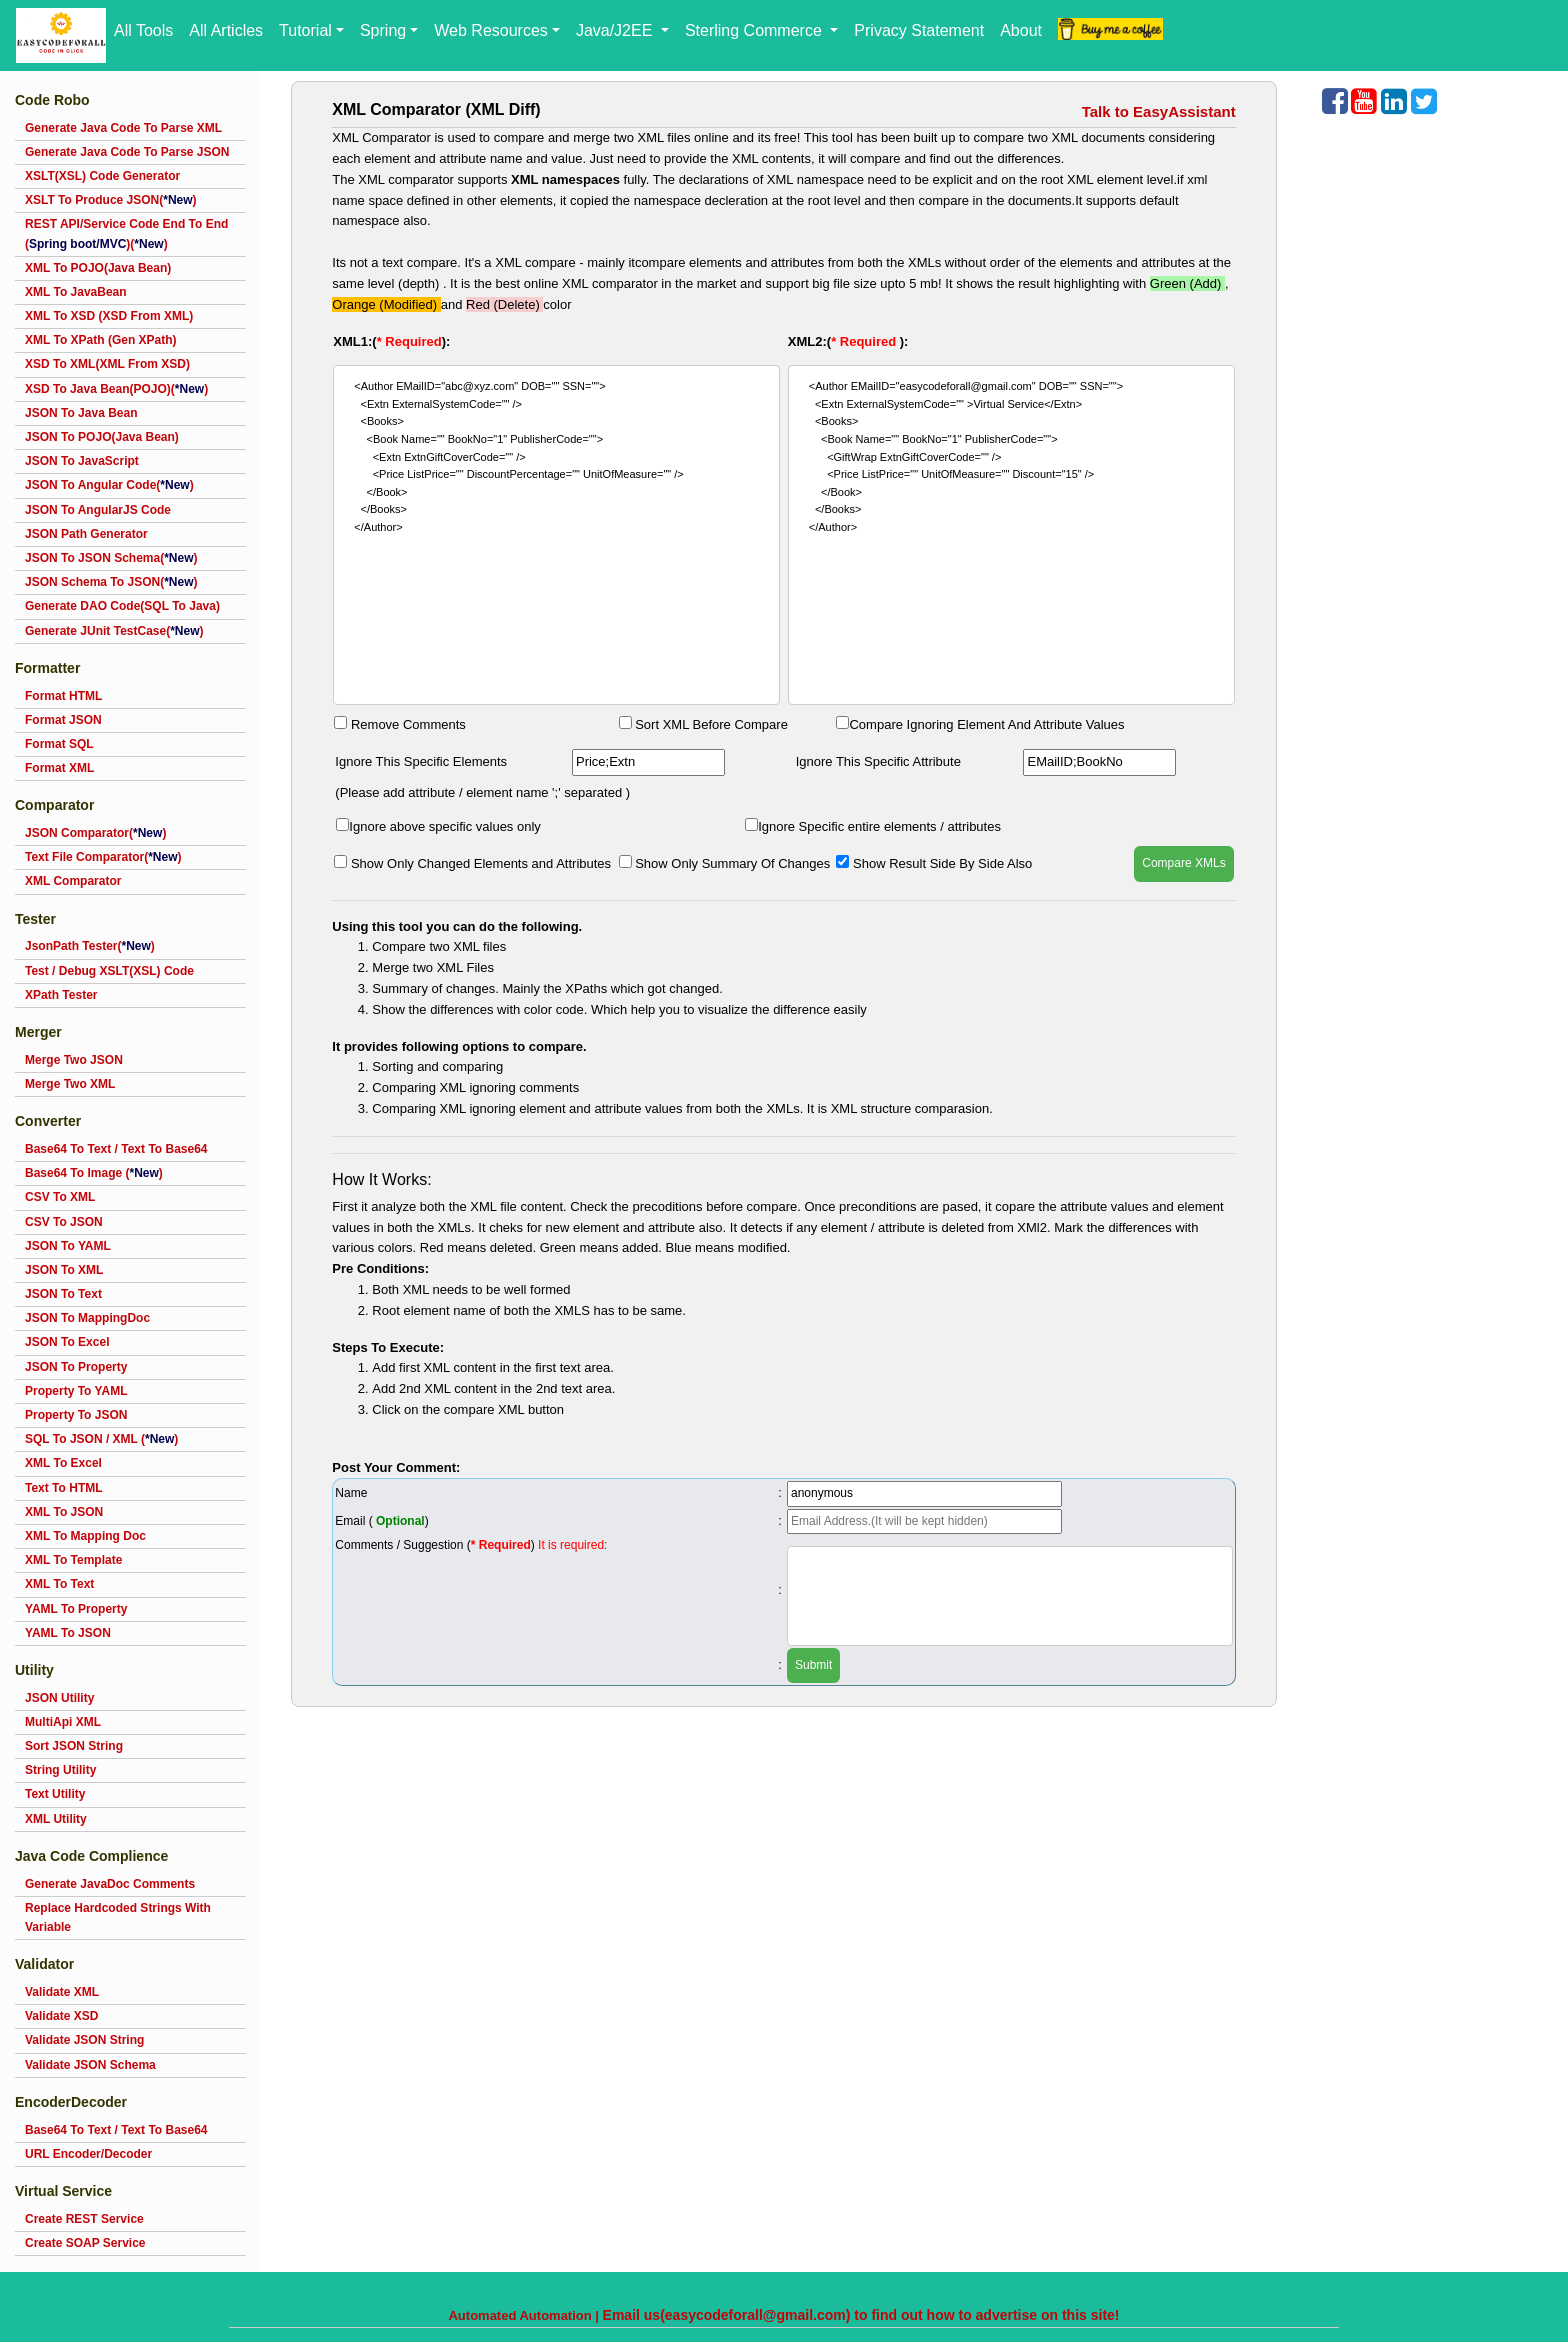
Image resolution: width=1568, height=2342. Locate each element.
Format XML (59, 768)
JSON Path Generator (86, 534)
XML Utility (56, 1819)
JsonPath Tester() (90, 946)
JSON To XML (64, 1270)
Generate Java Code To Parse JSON (127, 152)
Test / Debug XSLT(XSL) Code (109, 971)
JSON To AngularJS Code (98, 510)
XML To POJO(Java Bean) (98, 268)
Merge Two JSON (74, 1060)
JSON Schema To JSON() (111, 582)
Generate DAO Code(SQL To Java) (122, 606)
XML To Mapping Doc (85, 1536)
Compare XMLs (1183, 863)
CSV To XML (60, 1197)
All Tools (143, 30)
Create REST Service (84, 2219)
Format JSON (63, 720)
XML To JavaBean (76, 292)
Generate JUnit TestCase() (114, 631)
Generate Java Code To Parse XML (123, 128)
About (1021, 30)
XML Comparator (73, 881)
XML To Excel (63, 1463)
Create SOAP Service (85, 2243)
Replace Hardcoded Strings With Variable (118, 1917)
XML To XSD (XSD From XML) (109, 316)
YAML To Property (76, 1609)
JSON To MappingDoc (87, 1318)
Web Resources (491, 30)
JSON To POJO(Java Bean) (102, 437)
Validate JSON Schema (90, 2065)
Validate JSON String (84, 2040)
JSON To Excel (67, 1342)
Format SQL (59, 744)
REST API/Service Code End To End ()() (126, 233)
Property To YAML (76, 1391)
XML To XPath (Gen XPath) (101, 340)
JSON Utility (59, 1698)
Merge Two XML (70, 1084)
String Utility (60, 1770)
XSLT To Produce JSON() (111, 200)
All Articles (226, 30)
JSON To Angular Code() (109, 485)
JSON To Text (63, 1294)
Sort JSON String (74, 1746)
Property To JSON (76, 1415)
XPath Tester (61, 995)
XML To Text (59, 1584)
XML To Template (73, 1560)
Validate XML (62, 1992)
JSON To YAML (68, 1246)
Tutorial (305, 30)
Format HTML (63, 696)
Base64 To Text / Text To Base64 (116, 1149)
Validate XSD (61, 2016)
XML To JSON (64, 1512)
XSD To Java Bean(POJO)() (116, 389)
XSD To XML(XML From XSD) (107, 364)
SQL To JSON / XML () (101, 1439)
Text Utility (55, 1794)
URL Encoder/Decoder (88, 2154)
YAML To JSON (68, 1633)
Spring (383, 30)
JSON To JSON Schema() (111, 558)
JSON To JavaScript (82, 461)
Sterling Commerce (755, 30)
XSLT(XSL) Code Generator (102, 176)
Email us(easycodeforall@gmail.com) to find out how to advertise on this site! (861, 2315)
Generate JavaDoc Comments (110, 1884)
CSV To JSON (64, 1222)
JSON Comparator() (95, 833)
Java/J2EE (616, 30)
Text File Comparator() (103, 857)
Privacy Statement (919, 30)
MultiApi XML (63, 1722)
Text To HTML (64, 1488)
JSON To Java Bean (81, 413)
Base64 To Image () (94, 1173)
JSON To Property (76, 1367)
